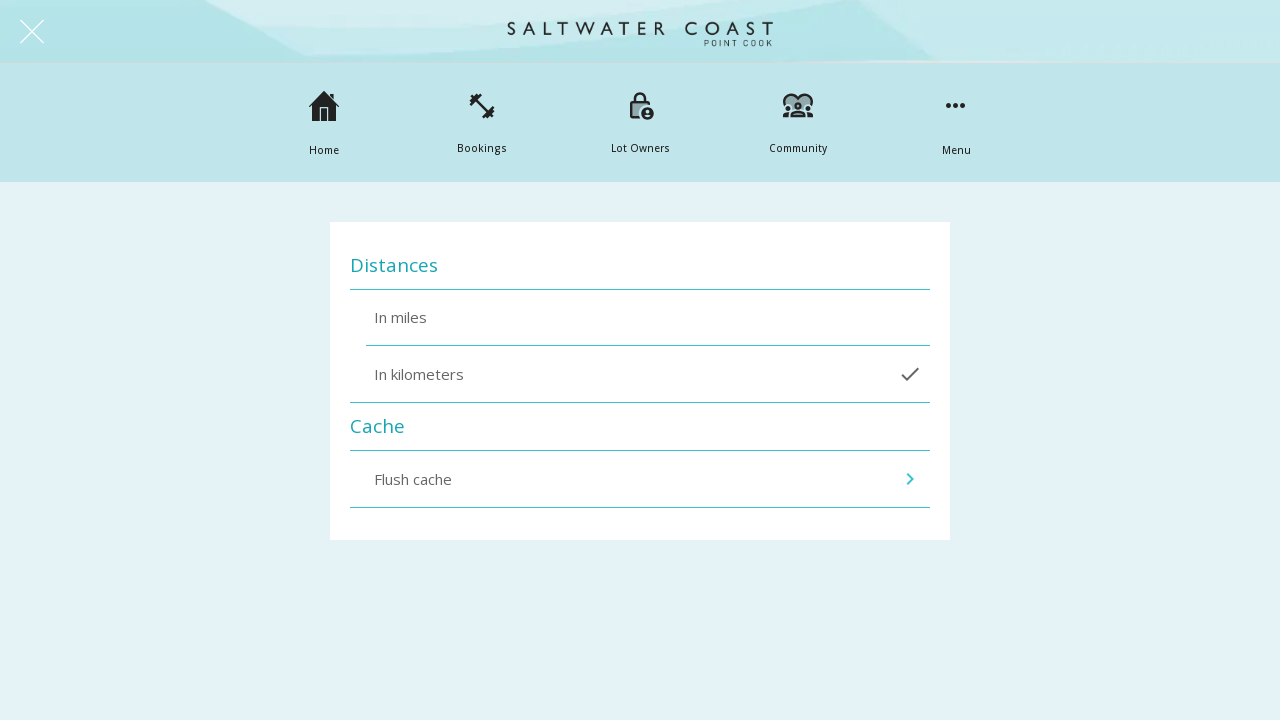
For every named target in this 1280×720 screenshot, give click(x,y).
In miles (400, 317)
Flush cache (648, 479)
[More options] (956, 123)
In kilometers (648, 374)
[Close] (32, 32)
